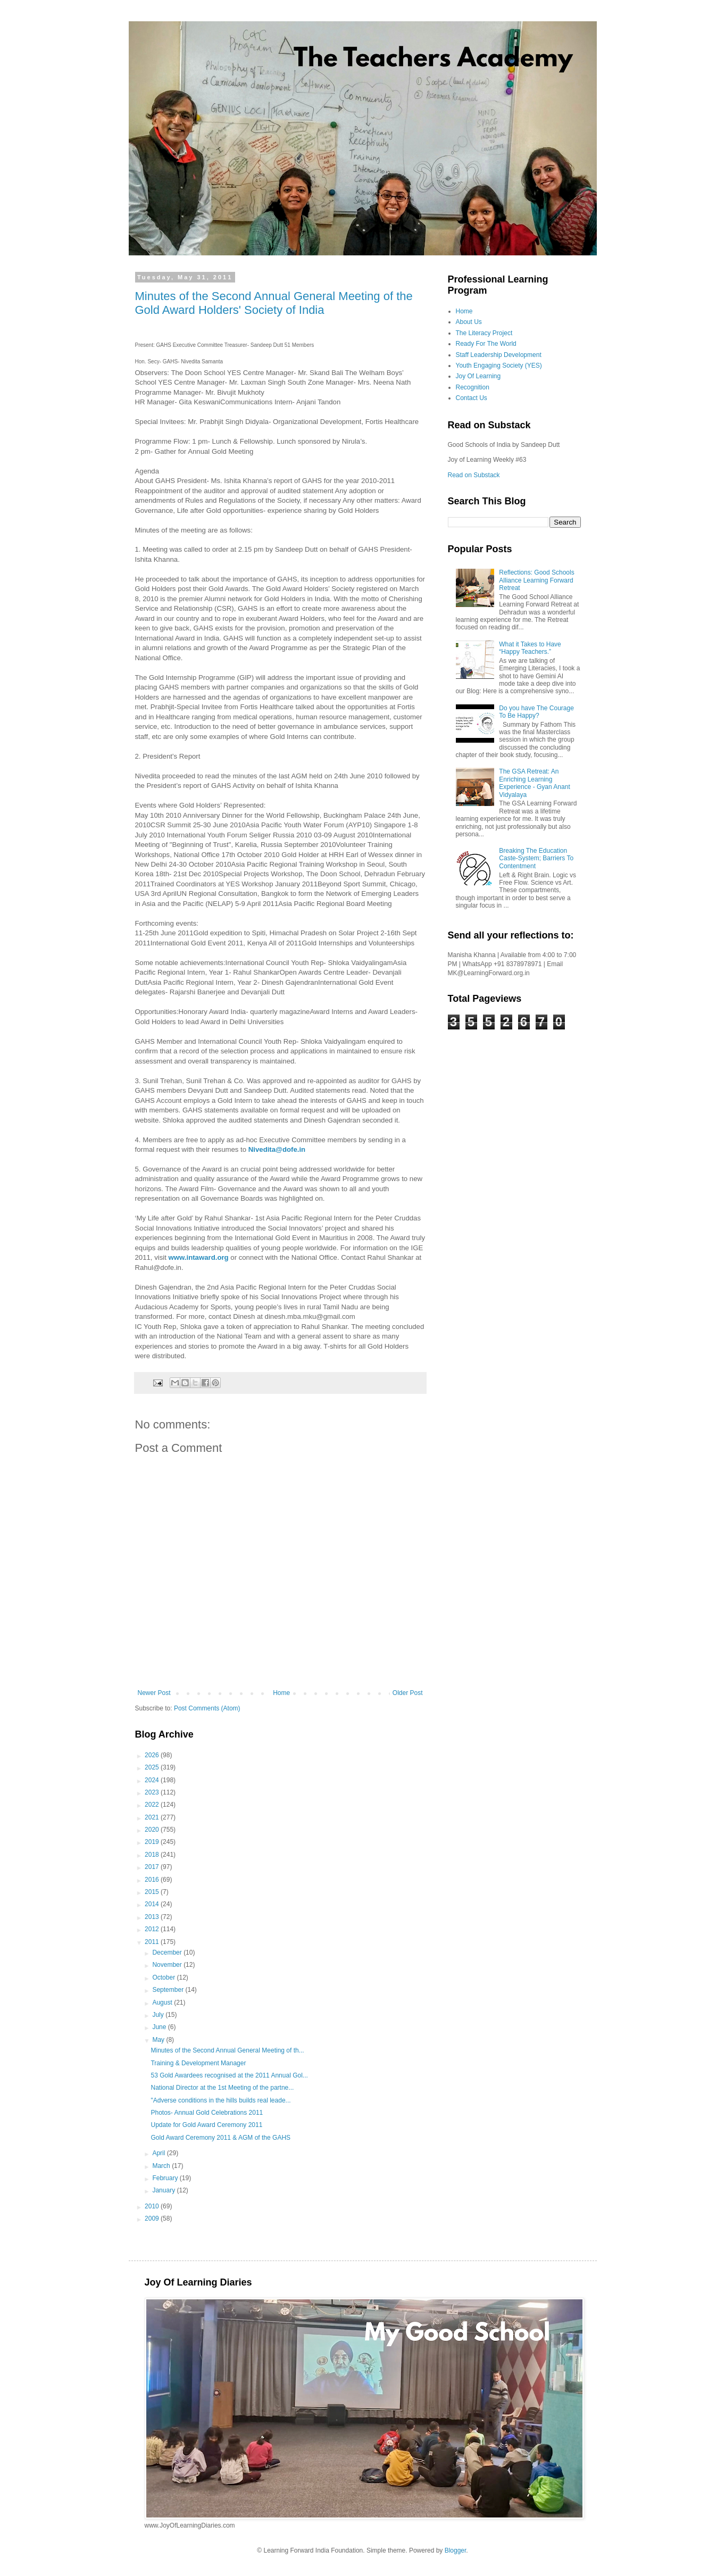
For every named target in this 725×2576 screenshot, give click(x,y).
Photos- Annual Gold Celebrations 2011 (207, 2112)
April (159, 2153)
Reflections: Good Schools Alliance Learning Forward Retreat (536, 580)
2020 (153, 1829)
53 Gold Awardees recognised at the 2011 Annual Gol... (229, 2075)
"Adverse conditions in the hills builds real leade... (220, 2100)
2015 (153, 1892)
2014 (153, 1904)
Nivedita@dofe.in (276, 1149)
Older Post (408, 1693)
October (164, 1977)
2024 (153, 1780)
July (158, 2014)
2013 (153, 1917)
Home (281, 1693)
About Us (469, 322)
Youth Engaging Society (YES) (499, 365)
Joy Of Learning (478, 376)
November (168, 1964)
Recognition (472, 387)
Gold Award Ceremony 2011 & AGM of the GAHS (220, 2137)
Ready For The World (486, 343)
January (164, 2190)
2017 (153, 1867)
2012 (153, 1929)
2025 (153, 1767)
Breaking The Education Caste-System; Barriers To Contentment (536, 858)
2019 (153, 1842)
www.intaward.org (199, 1257)
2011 (153, 1942)
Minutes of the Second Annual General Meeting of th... (227, 2050)
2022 (153, 1804)
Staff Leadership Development (498, 355)
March (162, 2166)
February (165, 2178)
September (168, 1989)
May (159, 2039)
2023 (153, 1792)
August (163, 2002)
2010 (153, 2206)
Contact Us (471, 398)
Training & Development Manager (198, 2063)
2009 (153, 2218)
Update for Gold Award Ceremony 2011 (206, 2125)
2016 (153, 1879)
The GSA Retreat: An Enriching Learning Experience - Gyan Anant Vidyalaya (534, 783)
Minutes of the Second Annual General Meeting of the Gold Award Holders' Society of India (274, 303)
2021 (153, 1817)
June (160, 2027)
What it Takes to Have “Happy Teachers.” (530, 648)
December (168, 1952)
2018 (153, 1854)
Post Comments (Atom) (207, 1708)
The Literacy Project (484, 333)
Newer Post (154, 1693)
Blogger (455, 2550)
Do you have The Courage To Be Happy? (536, 711)
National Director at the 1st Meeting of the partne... (222, 2087)
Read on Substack (474, 475)
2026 (153, 1755)
